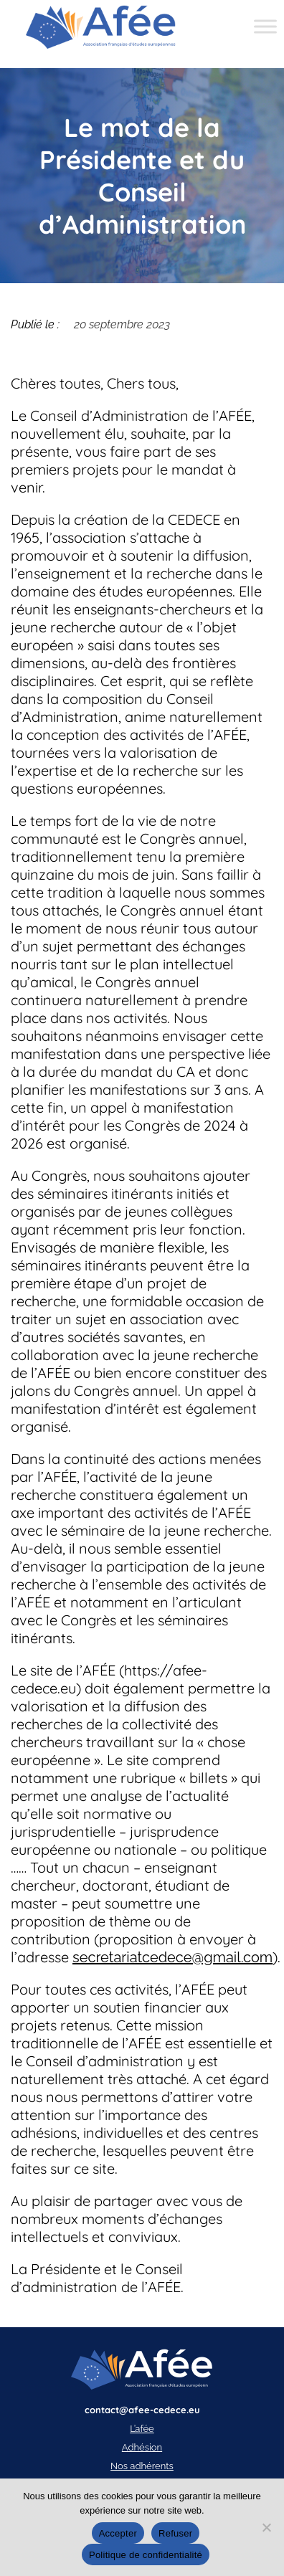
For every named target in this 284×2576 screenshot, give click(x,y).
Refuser (175, 2533)
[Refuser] (266, 2527)
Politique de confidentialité (145, 2554)
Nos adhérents (142, 2466)
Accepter (118, 2533)
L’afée (142, 2428)
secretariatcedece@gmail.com (172, 1957)
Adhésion (142, 2447)
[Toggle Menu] (265, 27)
